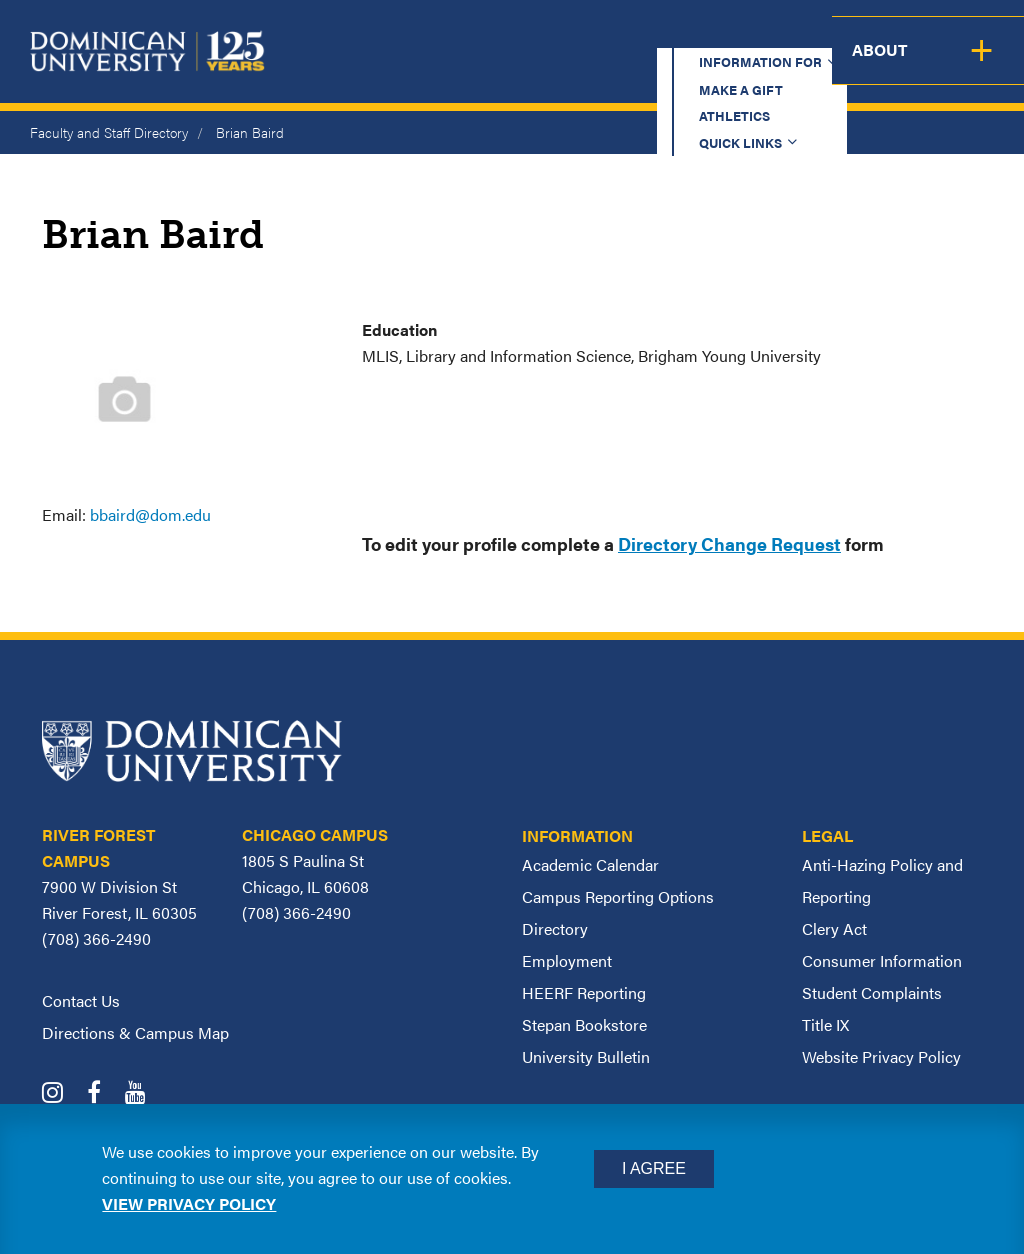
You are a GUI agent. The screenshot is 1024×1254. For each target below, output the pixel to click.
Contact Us (81, 1000)
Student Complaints (872, 992)
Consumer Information (882, 960)
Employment (567, 960)
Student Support (713, 65)
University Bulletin (586, 1056)
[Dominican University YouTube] (145, 1094)
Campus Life (871, 65)
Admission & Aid (537, 65)
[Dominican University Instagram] (62, 1094)
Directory (555, 928)
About (981, 65)
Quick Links (770, 34)
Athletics (653, 34)
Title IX (825, 1024)
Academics (389, 65)
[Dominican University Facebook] (104, 1094)
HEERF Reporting (584, 992)
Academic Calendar (590, 864)
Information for (377, 34)
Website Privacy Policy (881, 1056)
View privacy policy (189, 1203)
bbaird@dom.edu (150, 514)
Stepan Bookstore (584, 1024)
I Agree (654, 1168)
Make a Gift (536, 34)
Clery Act (834, 928)
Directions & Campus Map (135, 1032)
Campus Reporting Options (618, 896)
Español (900, 34)
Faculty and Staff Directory (109, 132)
